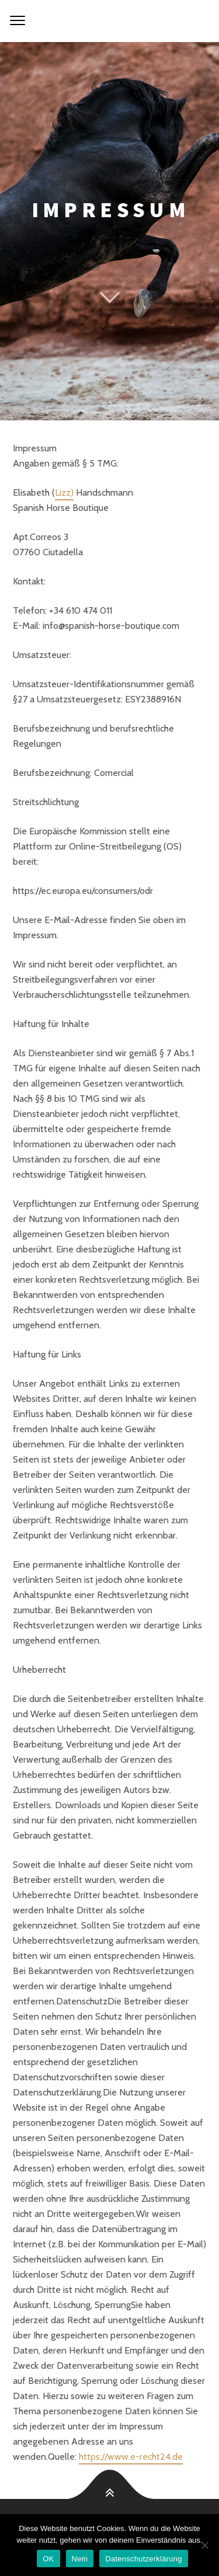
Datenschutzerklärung (143, 2558)
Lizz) (64, 492)
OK (48, 2558)
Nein (80, 2558)
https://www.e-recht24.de (131, 2456)
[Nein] (204, 2545)
